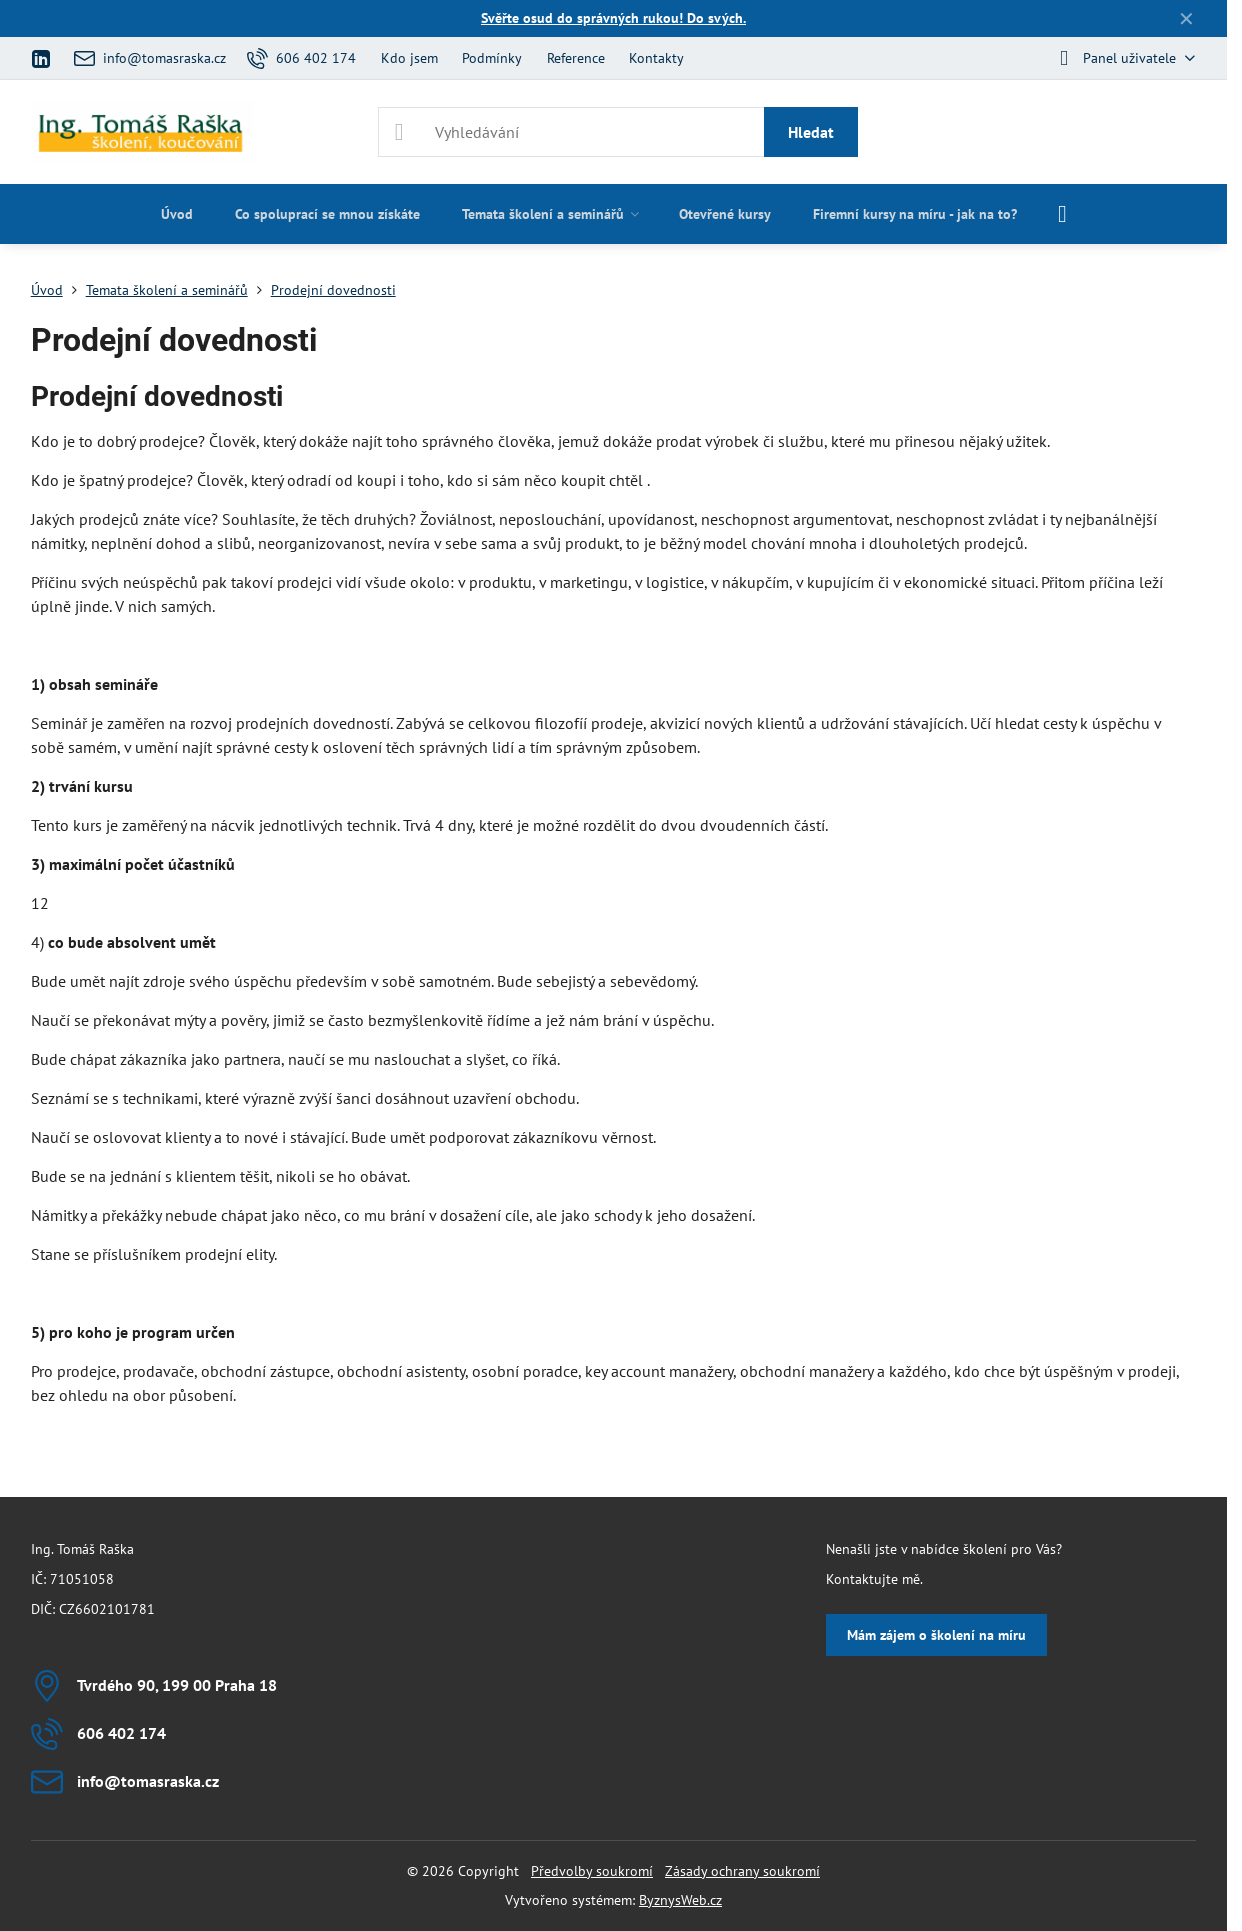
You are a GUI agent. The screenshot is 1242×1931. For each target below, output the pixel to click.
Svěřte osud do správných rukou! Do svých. (613, 18)
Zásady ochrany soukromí (742, 1871)
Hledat (811, 132)
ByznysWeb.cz (680, 1900)
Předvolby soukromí (592, 1871)
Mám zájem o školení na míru (936, 1635)
